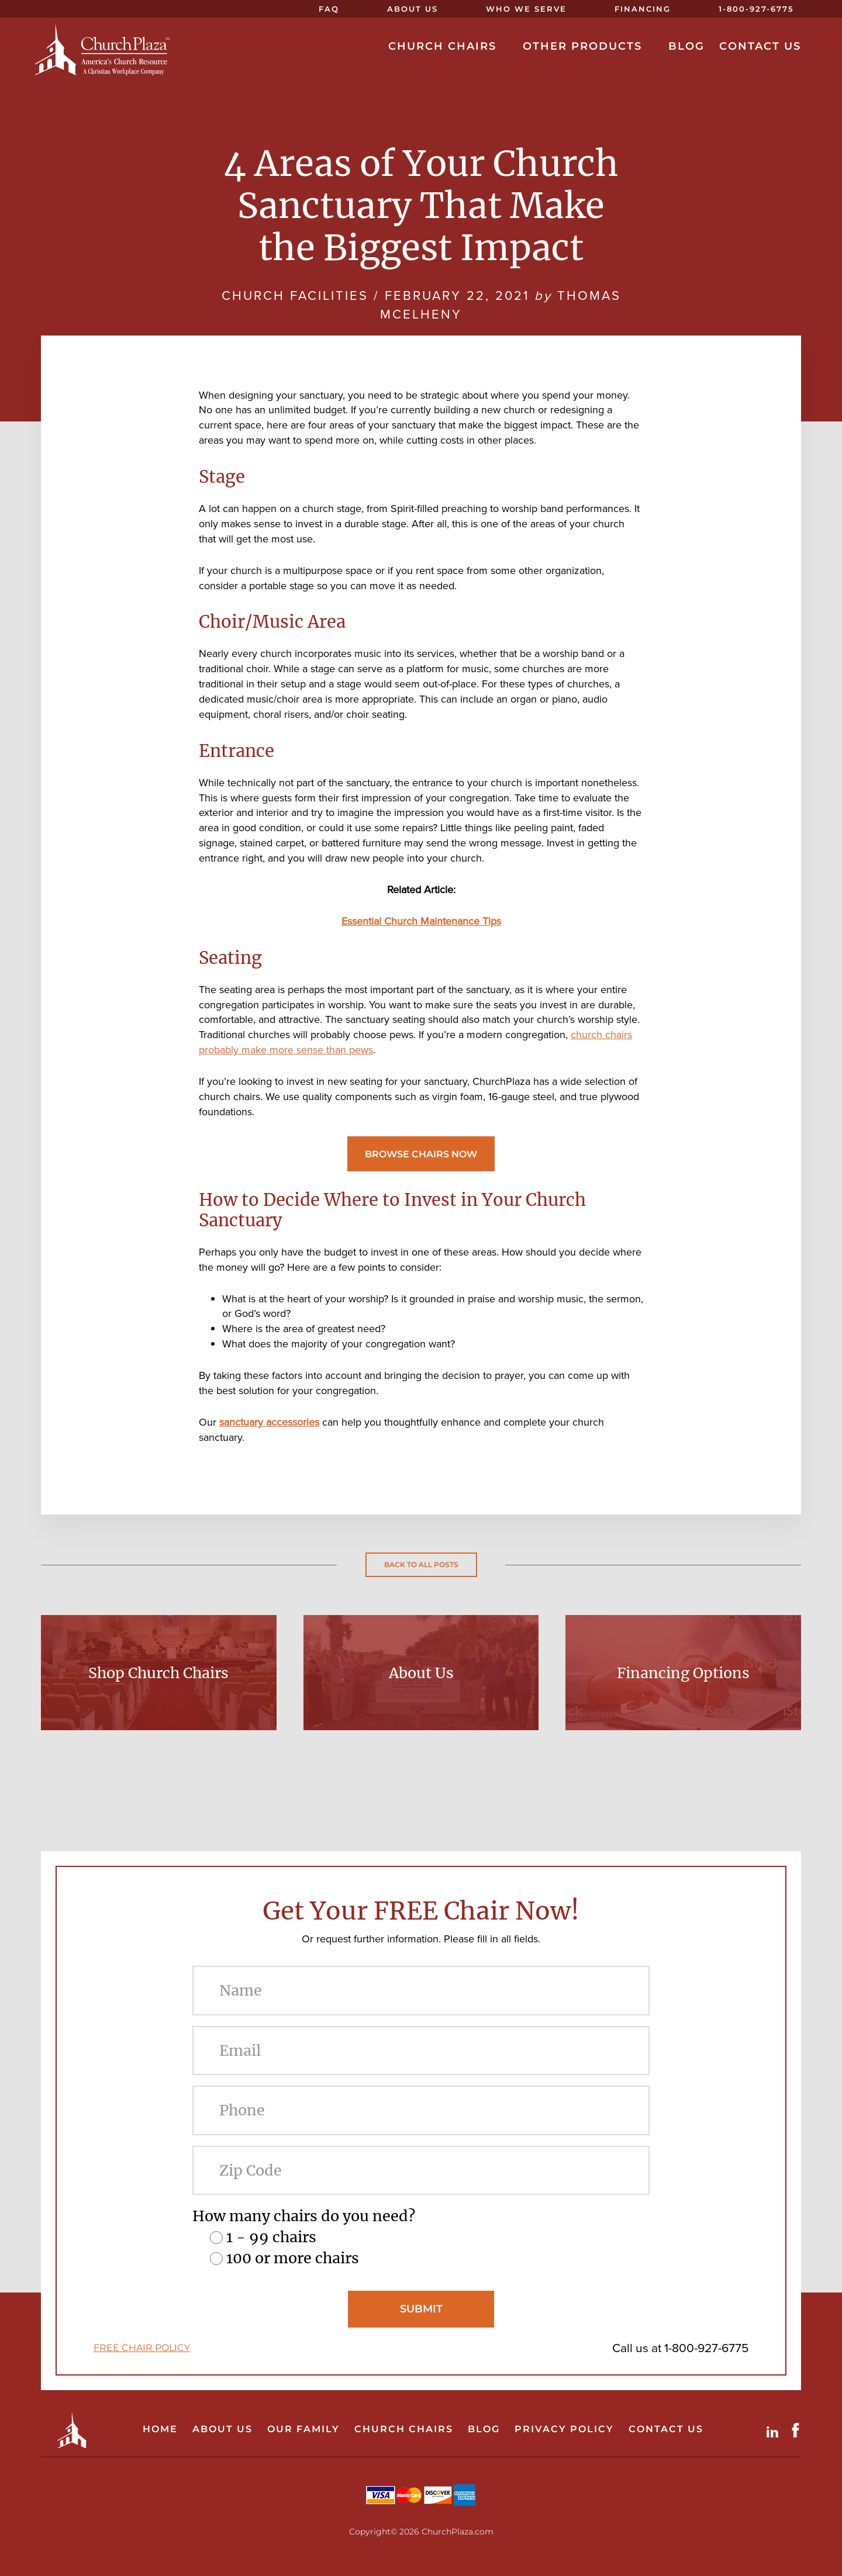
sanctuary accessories (269, 1422)
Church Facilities (295, 295)
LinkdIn (775, 2430)
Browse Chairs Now (421, 1154)
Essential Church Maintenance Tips (421, 921)
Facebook (798, 2430)
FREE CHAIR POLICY (142, 2347)
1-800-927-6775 (706, 2348)
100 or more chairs (292, 2258)
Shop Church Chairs (158, 1673)
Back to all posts (421, 1564)
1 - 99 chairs (271, 2237)
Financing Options (683, 1673)
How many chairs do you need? (303, 2216)
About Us (421, 1673)
